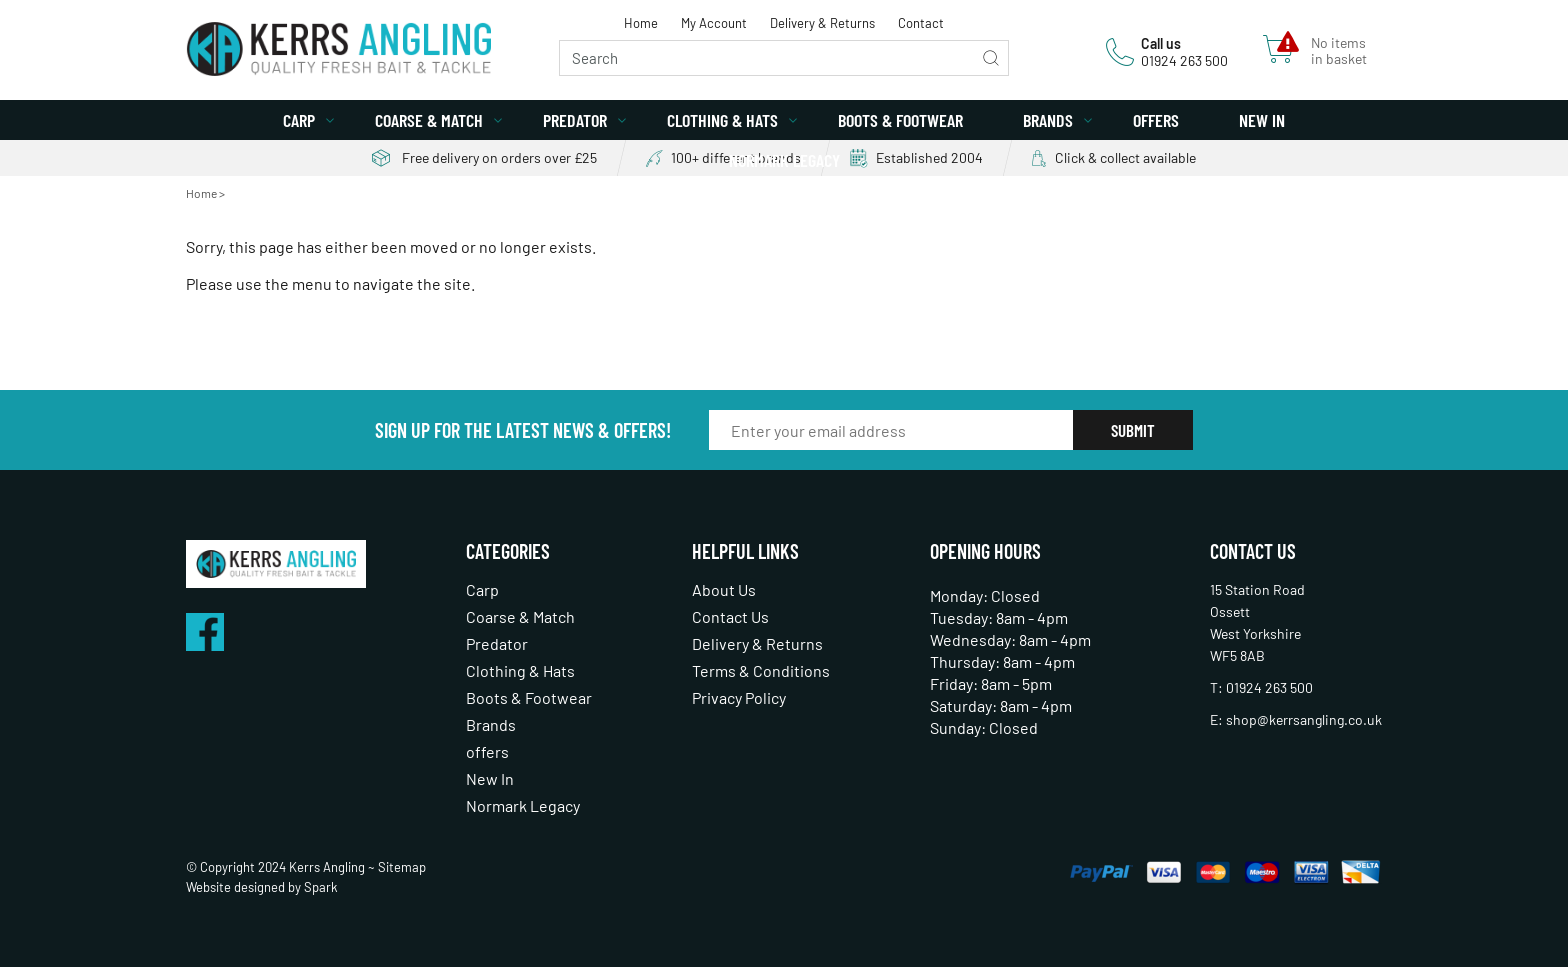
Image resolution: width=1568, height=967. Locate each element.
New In (1262, 120)
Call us (1161, 43)
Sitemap (402, 867)
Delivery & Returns (822, 23)
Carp (299, 120)
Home (641, 23)
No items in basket (1339, 51)
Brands (1048, 120)
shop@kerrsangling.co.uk (1304, 719)
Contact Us (730, 616)
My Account (714, 23)
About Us (724, 589)
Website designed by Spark (262, 887)
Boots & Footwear (900, 120)
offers (1156, 120)
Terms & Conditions (761, 670)
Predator (575, 120)
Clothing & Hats (722, 120)
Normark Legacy (784, 160)
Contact (921, 23)
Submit (1133, 430)
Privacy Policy (739, 697)
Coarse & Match (429, 120)
